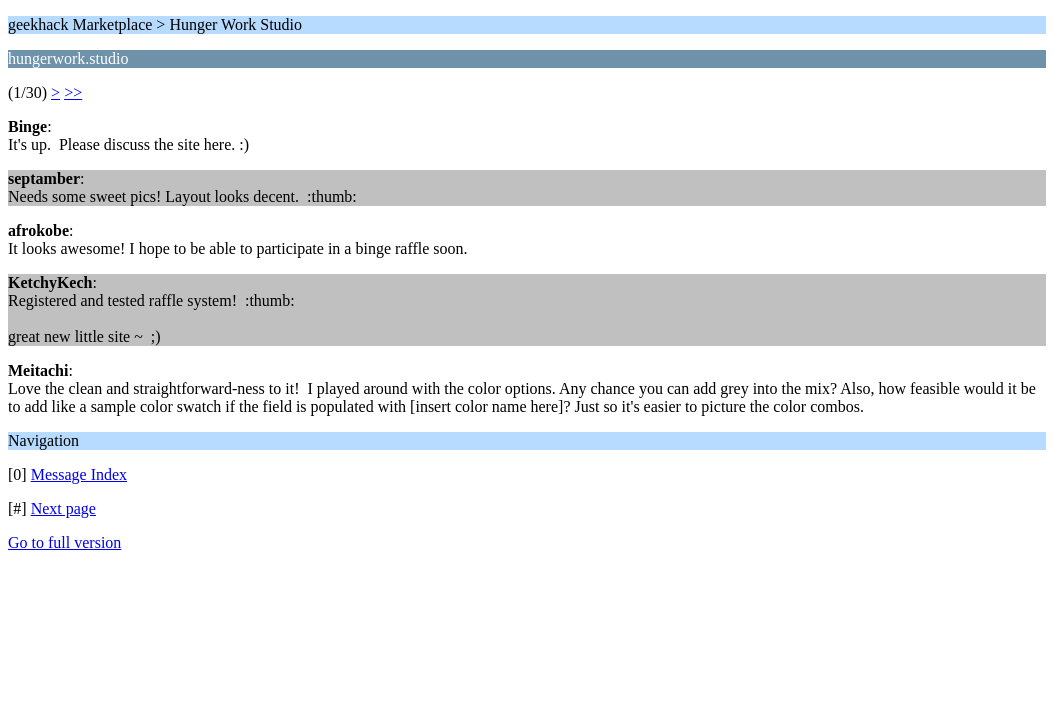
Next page (63, 508)
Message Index (79, 474)
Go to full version (64, 542)
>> (73, 92)
